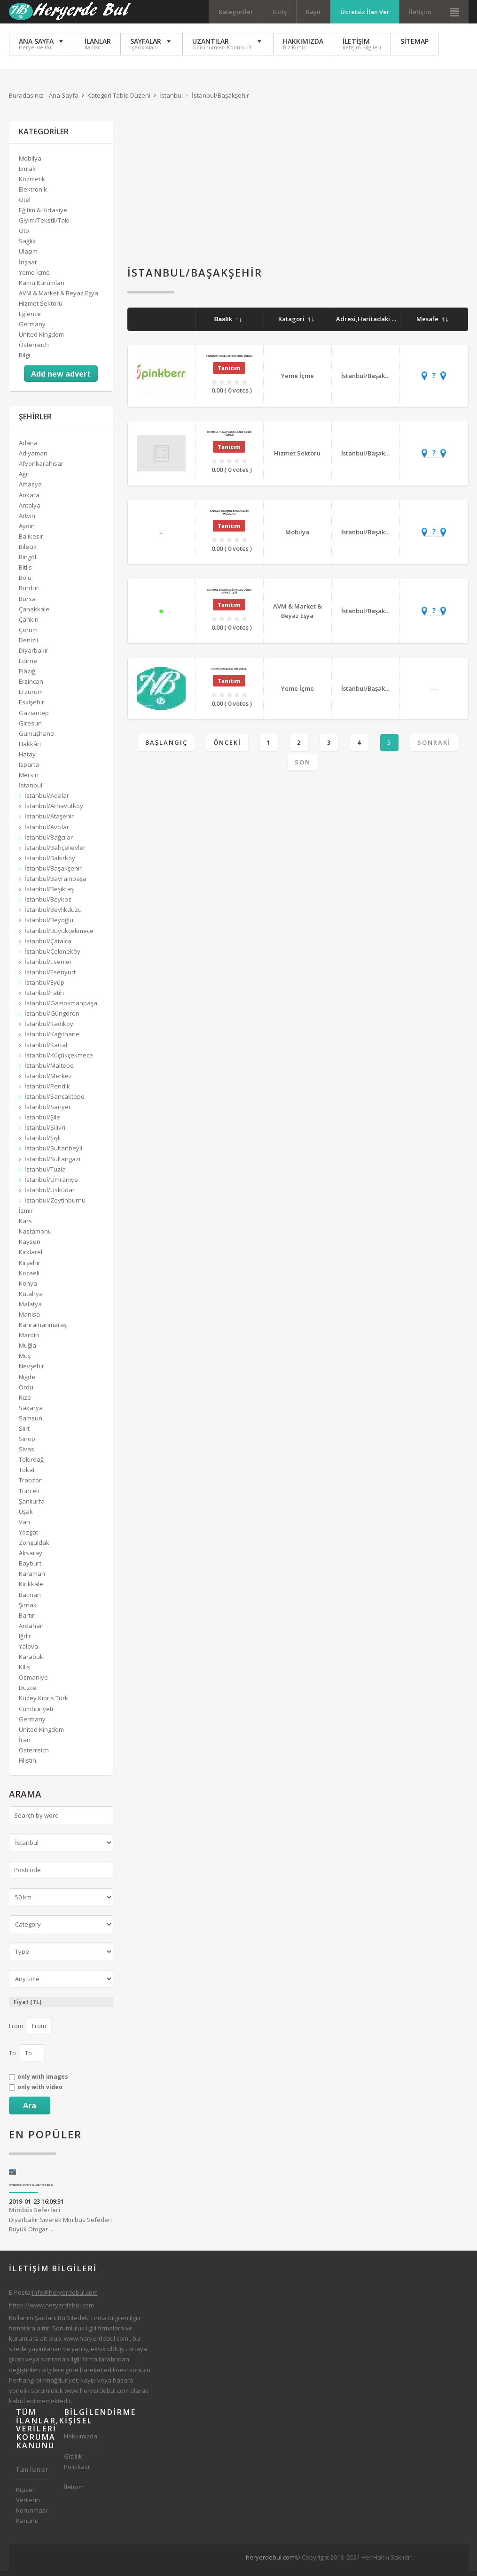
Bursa (27, 604)
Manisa (29, 1319)
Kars (25, 1226)
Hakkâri (30, 749)
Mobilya (297, 537)
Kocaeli (29, 1278)
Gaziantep (34, 718)
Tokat (27, 1475)
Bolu (25, 582)
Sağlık (27, 246)
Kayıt (313, 12)
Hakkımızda (80, 2441)
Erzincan (31, 686)
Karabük (31, 1662)
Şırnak (28, 1610)
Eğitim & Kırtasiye (43, 215)
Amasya (30, 490)
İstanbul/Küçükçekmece (58, 1060)
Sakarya (31, 1413)
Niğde (27, 1382)
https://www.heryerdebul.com (51, 2310)
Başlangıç (166, 747)
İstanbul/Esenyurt (50, 977)
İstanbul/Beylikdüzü (53, 914)
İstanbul (30, 790)
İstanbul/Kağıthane (51, 1039)
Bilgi (24, 360)
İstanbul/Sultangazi (52, 1164)
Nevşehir (31, 1371)
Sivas (26, 1454)
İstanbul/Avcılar (46, 832)
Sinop (27, 1444)
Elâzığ (27, 676)
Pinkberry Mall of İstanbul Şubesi (229, 361)
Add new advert (61, 379)
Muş (25, 1361)
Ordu (26, 1392)
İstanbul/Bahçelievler (55, 852)
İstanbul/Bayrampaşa (55, 883)
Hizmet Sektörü (297, 458)
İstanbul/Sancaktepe (54, 1101)
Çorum (28, 635)
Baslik (228, 324)
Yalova (28, 1651)
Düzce (28, 1693)
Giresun (30, 728)
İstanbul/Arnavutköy (53, 811)
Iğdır (25, 1641)
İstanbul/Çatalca (47, 946)
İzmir (26, 1215)
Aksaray (30, 1558)
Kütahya (31, 1299)
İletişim (420, 12)
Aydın (27, 531)
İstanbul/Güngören (51, 1018)
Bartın (27, 1620)
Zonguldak (34, 1547)
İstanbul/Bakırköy (49, 863)
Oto (24, 235)
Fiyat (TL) (27, 2007)
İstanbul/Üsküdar (49, 1195)
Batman (30, 1600)
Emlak (27, 174)
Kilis (24, 1672)
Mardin (29, 1340)
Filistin (27, 1765)
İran (25, 1745)
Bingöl (27, 562)
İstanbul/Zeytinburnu (55, 1205)
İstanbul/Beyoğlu (48, 925)
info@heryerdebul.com (65, 2297)
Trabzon (31, 1485)
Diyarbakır (33, 655)
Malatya (30, 1309)
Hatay (27, 759)
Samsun (30, 1423)
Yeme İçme (297, 381)
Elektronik (33, 194)
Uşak (26, 1516)
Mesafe (432, 324)
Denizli (28, 645)
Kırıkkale (31, 1589)
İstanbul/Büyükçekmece (59, 936)
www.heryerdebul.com (96, 2343)
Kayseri (29, 1246)
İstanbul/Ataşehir (49, 822)
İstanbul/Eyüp (44, 987)
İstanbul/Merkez (48, 1081)
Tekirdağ (31, 1464)
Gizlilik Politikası (76, 2466)
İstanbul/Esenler (48, 967)
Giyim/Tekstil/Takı (44, 225)
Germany (32, 329)
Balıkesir (31, 541)
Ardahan (31, 1631)
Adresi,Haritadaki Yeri (374, 324)
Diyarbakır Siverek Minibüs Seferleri (31, 2191)
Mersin (29, 780)
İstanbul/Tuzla (45, 1174)
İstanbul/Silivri (44, 1132)
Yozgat (28, 1537)
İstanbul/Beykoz (47, 904)
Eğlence (30, 319)
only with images (42, 2082)
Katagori (296, 324)
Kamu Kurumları (41, 288)
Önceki (227, 747)
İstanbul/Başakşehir (370, 381)
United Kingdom (41, 339)
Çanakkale (34, 614)
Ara (29, 2111)
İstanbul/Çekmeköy (52, 956)
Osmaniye (33, 1682)
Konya (28, 1288)
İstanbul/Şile (42, 1122)
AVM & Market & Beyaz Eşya (297, 616)
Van (24, 1527)
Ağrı (24, 479)
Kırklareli (31, 1257)
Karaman (32, 1578)
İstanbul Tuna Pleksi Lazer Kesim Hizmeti (229, 438)
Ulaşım (28, 257)
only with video (40, 2092)
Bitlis (25, 572)
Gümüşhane (36, 738)
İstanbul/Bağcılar (48, 842)
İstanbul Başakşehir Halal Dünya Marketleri (229, 596)
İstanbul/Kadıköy (48, 1029)
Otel (25, 205)
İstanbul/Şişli (42, 1143)
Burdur (29, 593)
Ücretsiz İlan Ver (365, 12)
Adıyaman (33, 458)
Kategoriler (236, 12)
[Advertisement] (298, 191)
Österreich (34, 350)
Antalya (29, 510)
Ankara (29, 500)
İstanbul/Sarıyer (47, 1112)
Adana (28, 448)
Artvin (27, 521)
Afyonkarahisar (41, 468)
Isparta (29, 769)
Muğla (27, 1350)
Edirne (28, 666)
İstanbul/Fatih (44, 998)
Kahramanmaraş (43, 1330)
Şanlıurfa (32, 1506)
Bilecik (28, 552)
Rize (25, 1402)
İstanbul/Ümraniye (51, 1184)
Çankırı (29, 624)
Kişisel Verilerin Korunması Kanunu (31, 2510)
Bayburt (30, 1568)
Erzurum (31, 697)
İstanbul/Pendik (47, 1091)
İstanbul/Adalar (46, 800)
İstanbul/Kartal (45, 1050)
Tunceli (29, 1496)
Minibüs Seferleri (35, 2215)
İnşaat (28, 267)
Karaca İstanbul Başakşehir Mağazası (229, 517)
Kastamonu (35, 1236)
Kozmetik (32, 184)
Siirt (24, 1433)
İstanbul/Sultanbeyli (53, 1153)
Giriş (280, 12)
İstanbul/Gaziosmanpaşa (60, 1008)
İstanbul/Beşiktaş (49, 894)
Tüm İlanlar (32, 2474)
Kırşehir (29, 1268)
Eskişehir (31, 707)
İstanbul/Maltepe (49, 1070)
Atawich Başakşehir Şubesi (229, 673)
